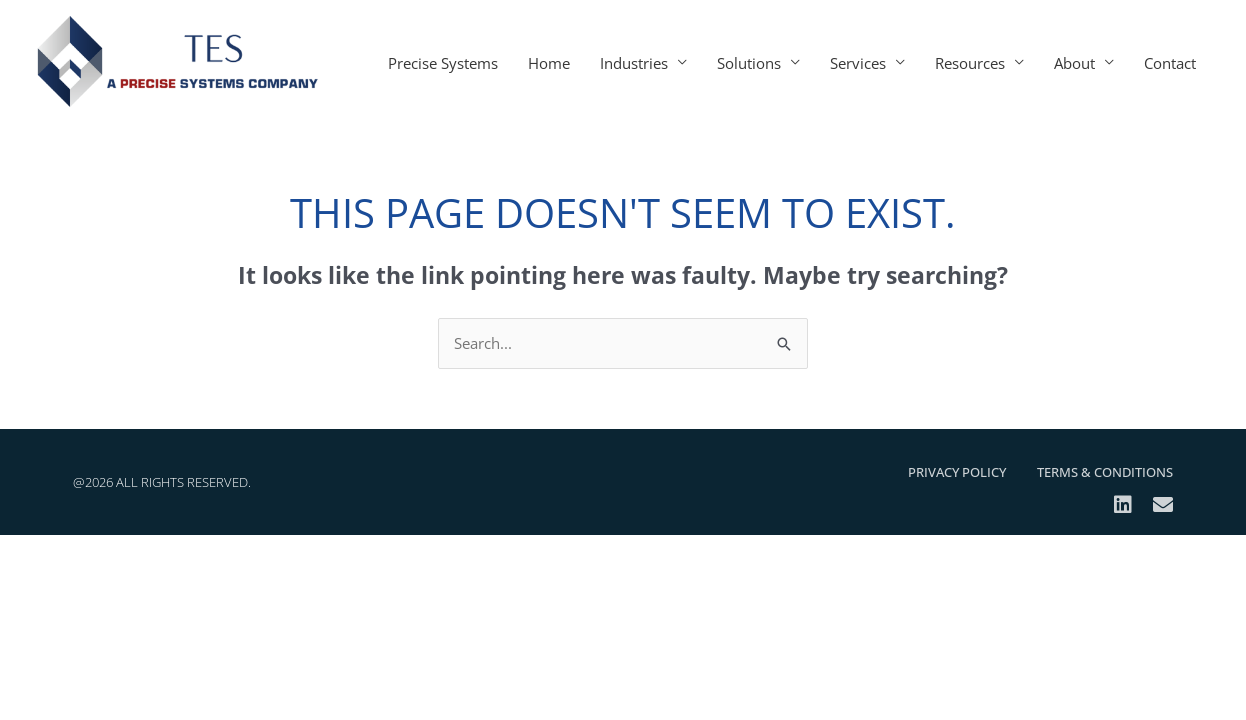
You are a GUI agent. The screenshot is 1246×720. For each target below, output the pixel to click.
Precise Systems (443, 63)
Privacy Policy (957, 472)
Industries (634, 63)
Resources (970, 63)
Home (549, 63)
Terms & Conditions (1105, 472)
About (1074, 63)
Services (858, 63)
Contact (1170, 63)
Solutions (749, 63)
